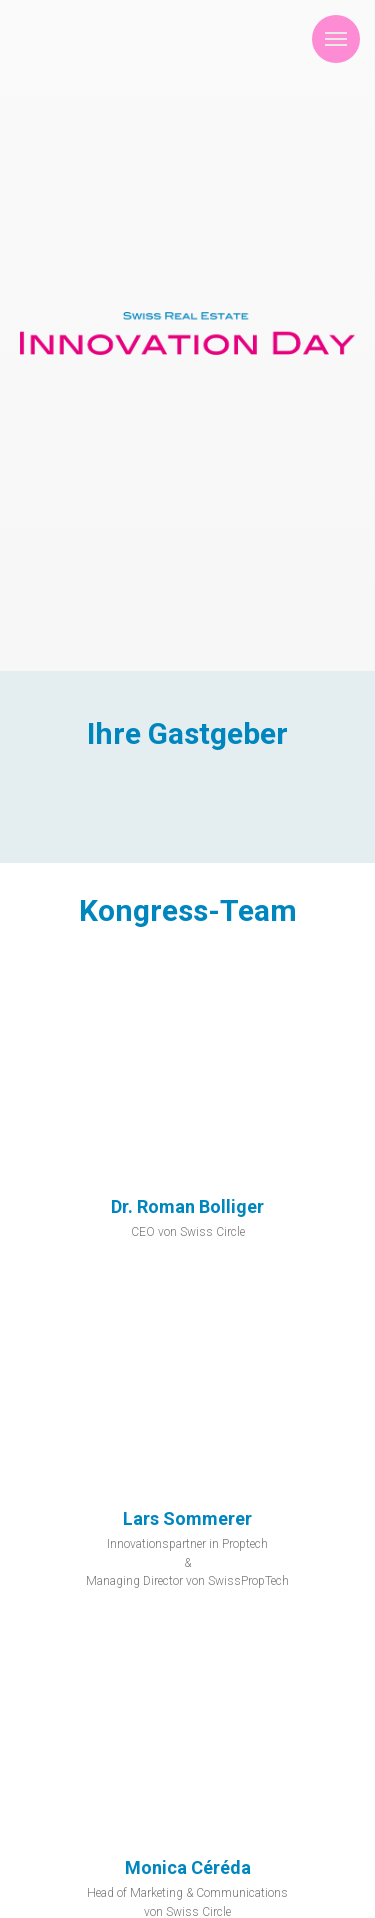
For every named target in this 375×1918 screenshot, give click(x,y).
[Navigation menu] (336, 39)
